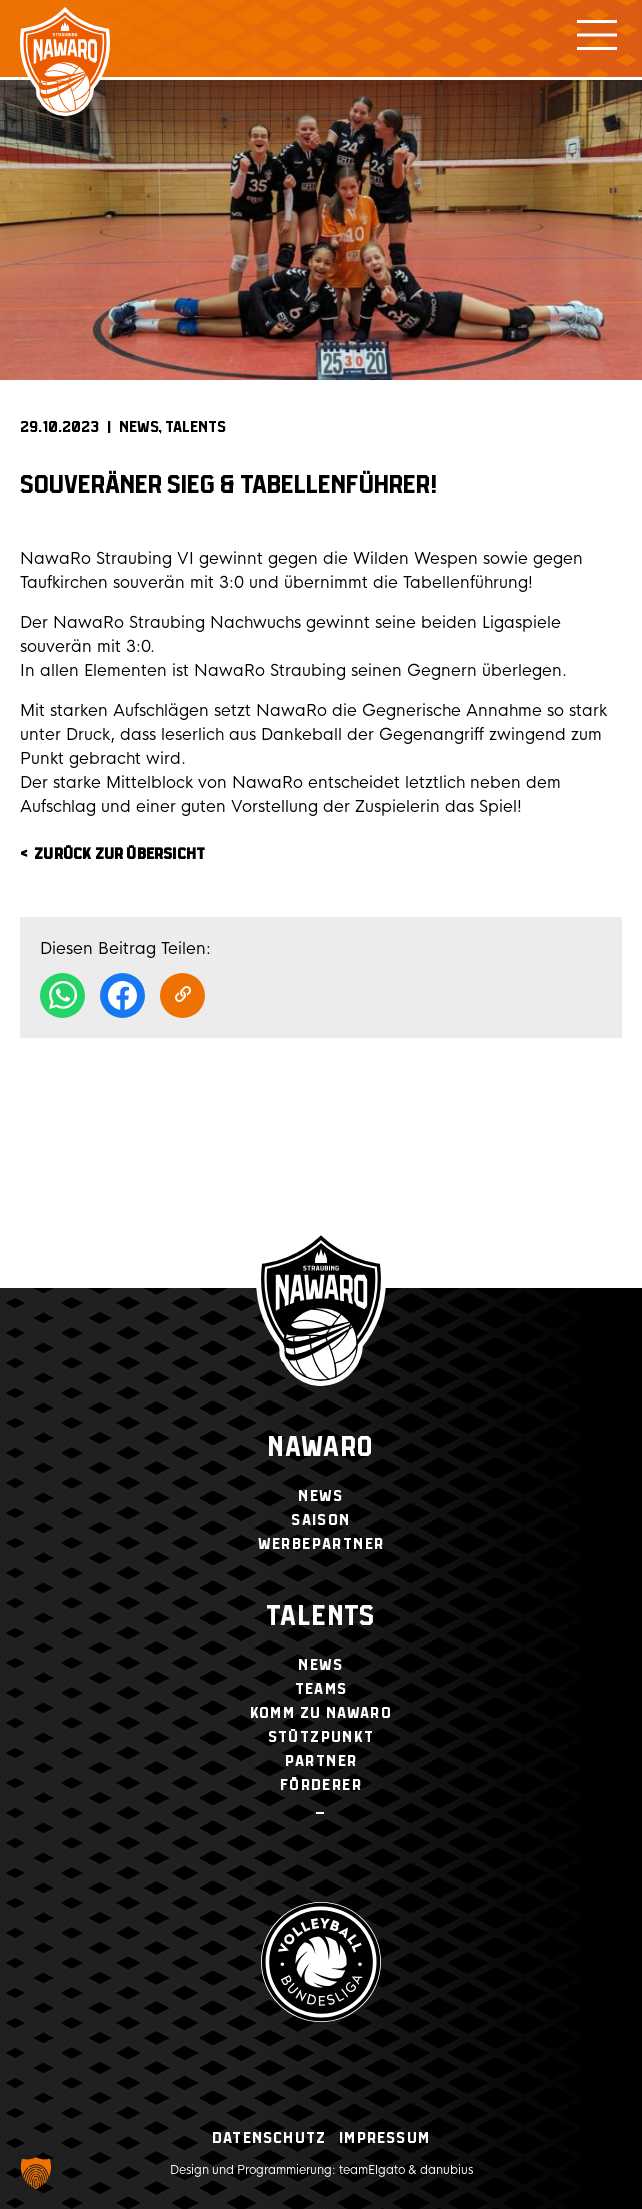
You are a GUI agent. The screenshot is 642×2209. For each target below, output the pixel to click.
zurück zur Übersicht (119, 854)
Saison (320, 1520)
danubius (446, 2170)
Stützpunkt (321, 1737)
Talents (195, 427)
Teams (321, 1689)
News (139, 427)
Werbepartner (321, 1544)
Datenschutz (269, 2138)
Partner (321, 1761)
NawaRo (320, 1448)
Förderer (321, 1785)
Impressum (384, 2138)
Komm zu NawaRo (321, 1713)
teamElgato (372, 2170)
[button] (36, 2173)
